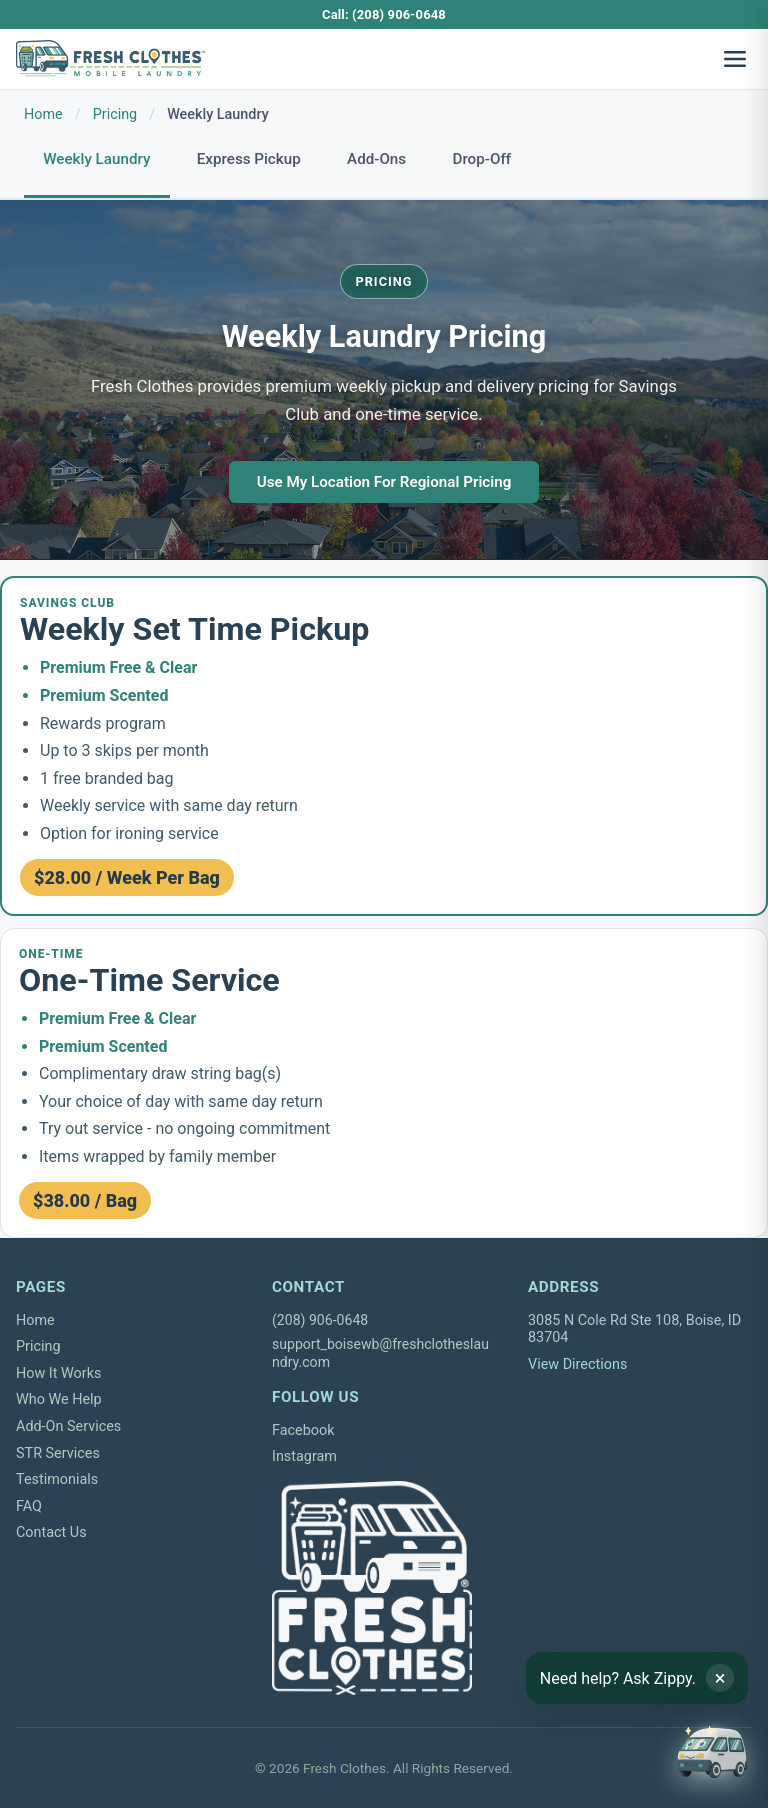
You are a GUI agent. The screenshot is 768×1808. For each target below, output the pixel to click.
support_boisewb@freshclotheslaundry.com (380, 1353)
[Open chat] (712, 1752)
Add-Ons (376, 159)
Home (43, 114)
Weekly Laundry (96, 159)
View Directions (577, 1364)
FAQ (29, 1506)
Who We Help (59, 1399)
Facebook (303, 1430)
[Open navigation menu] (735, 59)
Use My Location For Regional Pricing (384, 482)
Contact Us (51, 1532)
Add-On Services (68, 1426)
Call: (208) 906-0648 (384, 14)
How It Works (58, 1373)
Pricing (115, 114)
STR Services (58, 1453)
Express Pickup (249, 159)
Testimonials (57, 1479)
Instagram (304, 1456)
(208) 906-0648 (320, 1320)
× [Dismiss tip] (720, 1678)
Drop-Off (482, 159)
